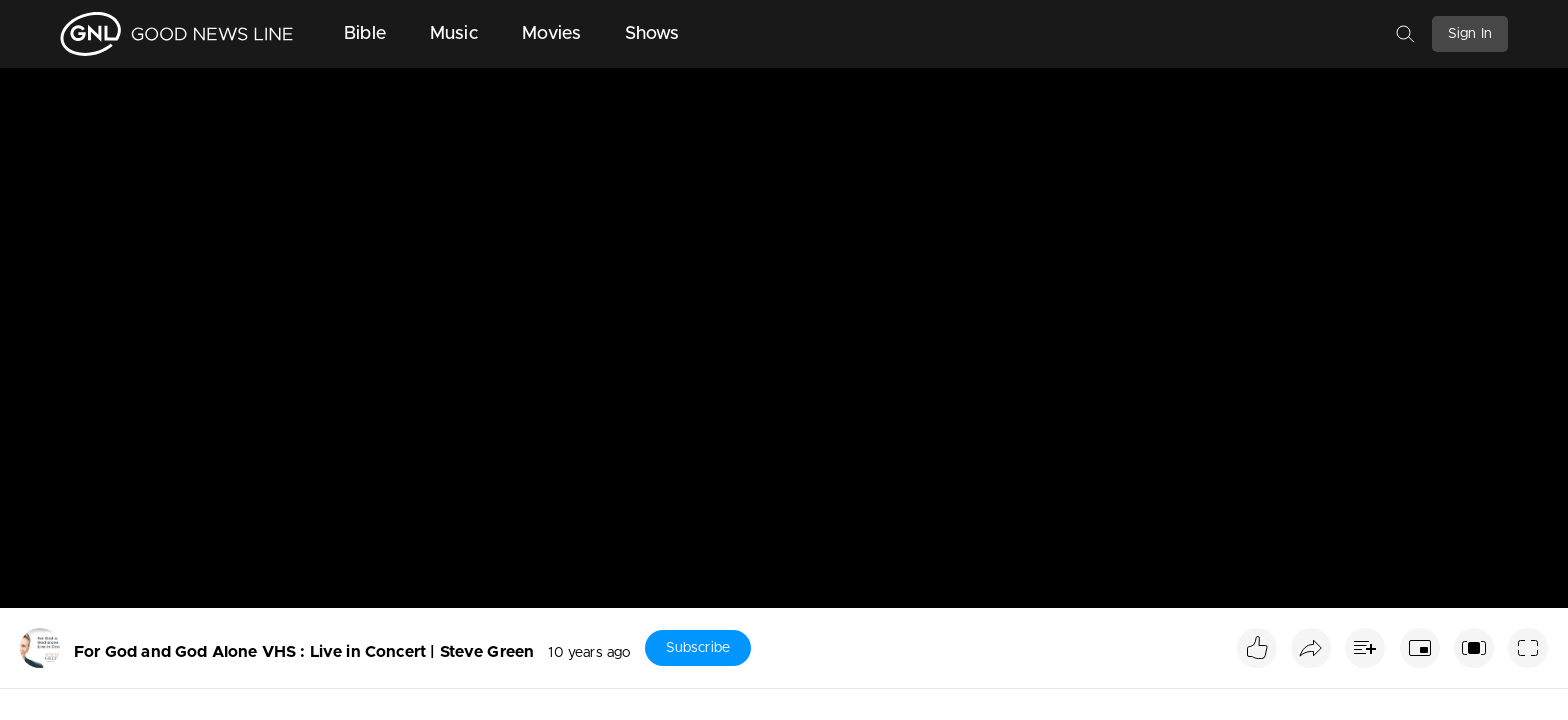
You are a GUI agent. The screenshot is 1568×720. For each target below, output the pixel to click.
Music (454, 34)
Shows (652, 34)
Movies (551, 34)
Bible (365, 34)
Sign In (1470, 34)
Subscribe (698, 648)
